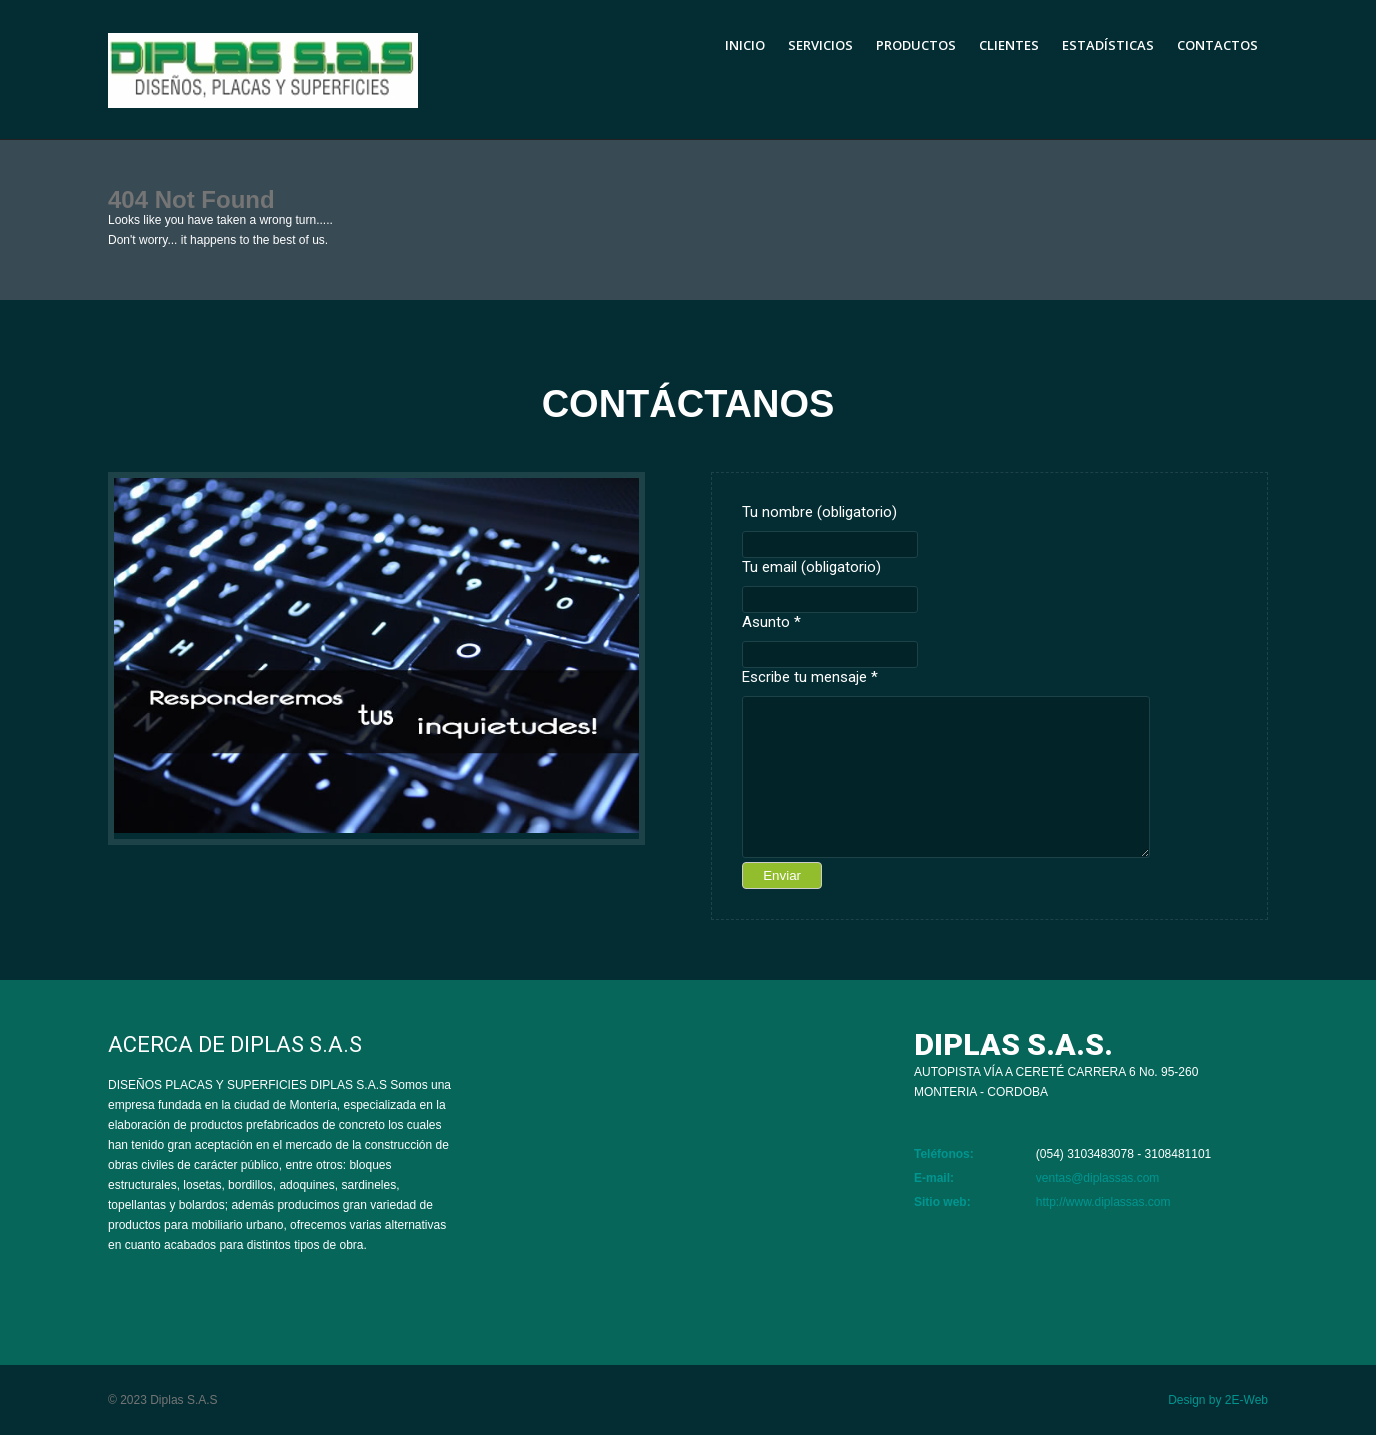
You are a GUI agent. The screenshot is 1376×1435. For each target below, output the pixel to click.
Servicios (820, 45)
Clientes (1009, 45)
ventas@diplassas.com (1098, 1178)
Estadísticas (1108, 45)
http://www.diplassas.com (1103, 1202)
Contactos (1217, 45)
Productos (916, 45)
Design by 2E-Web (1218, 1400)
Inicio (745, 45)
